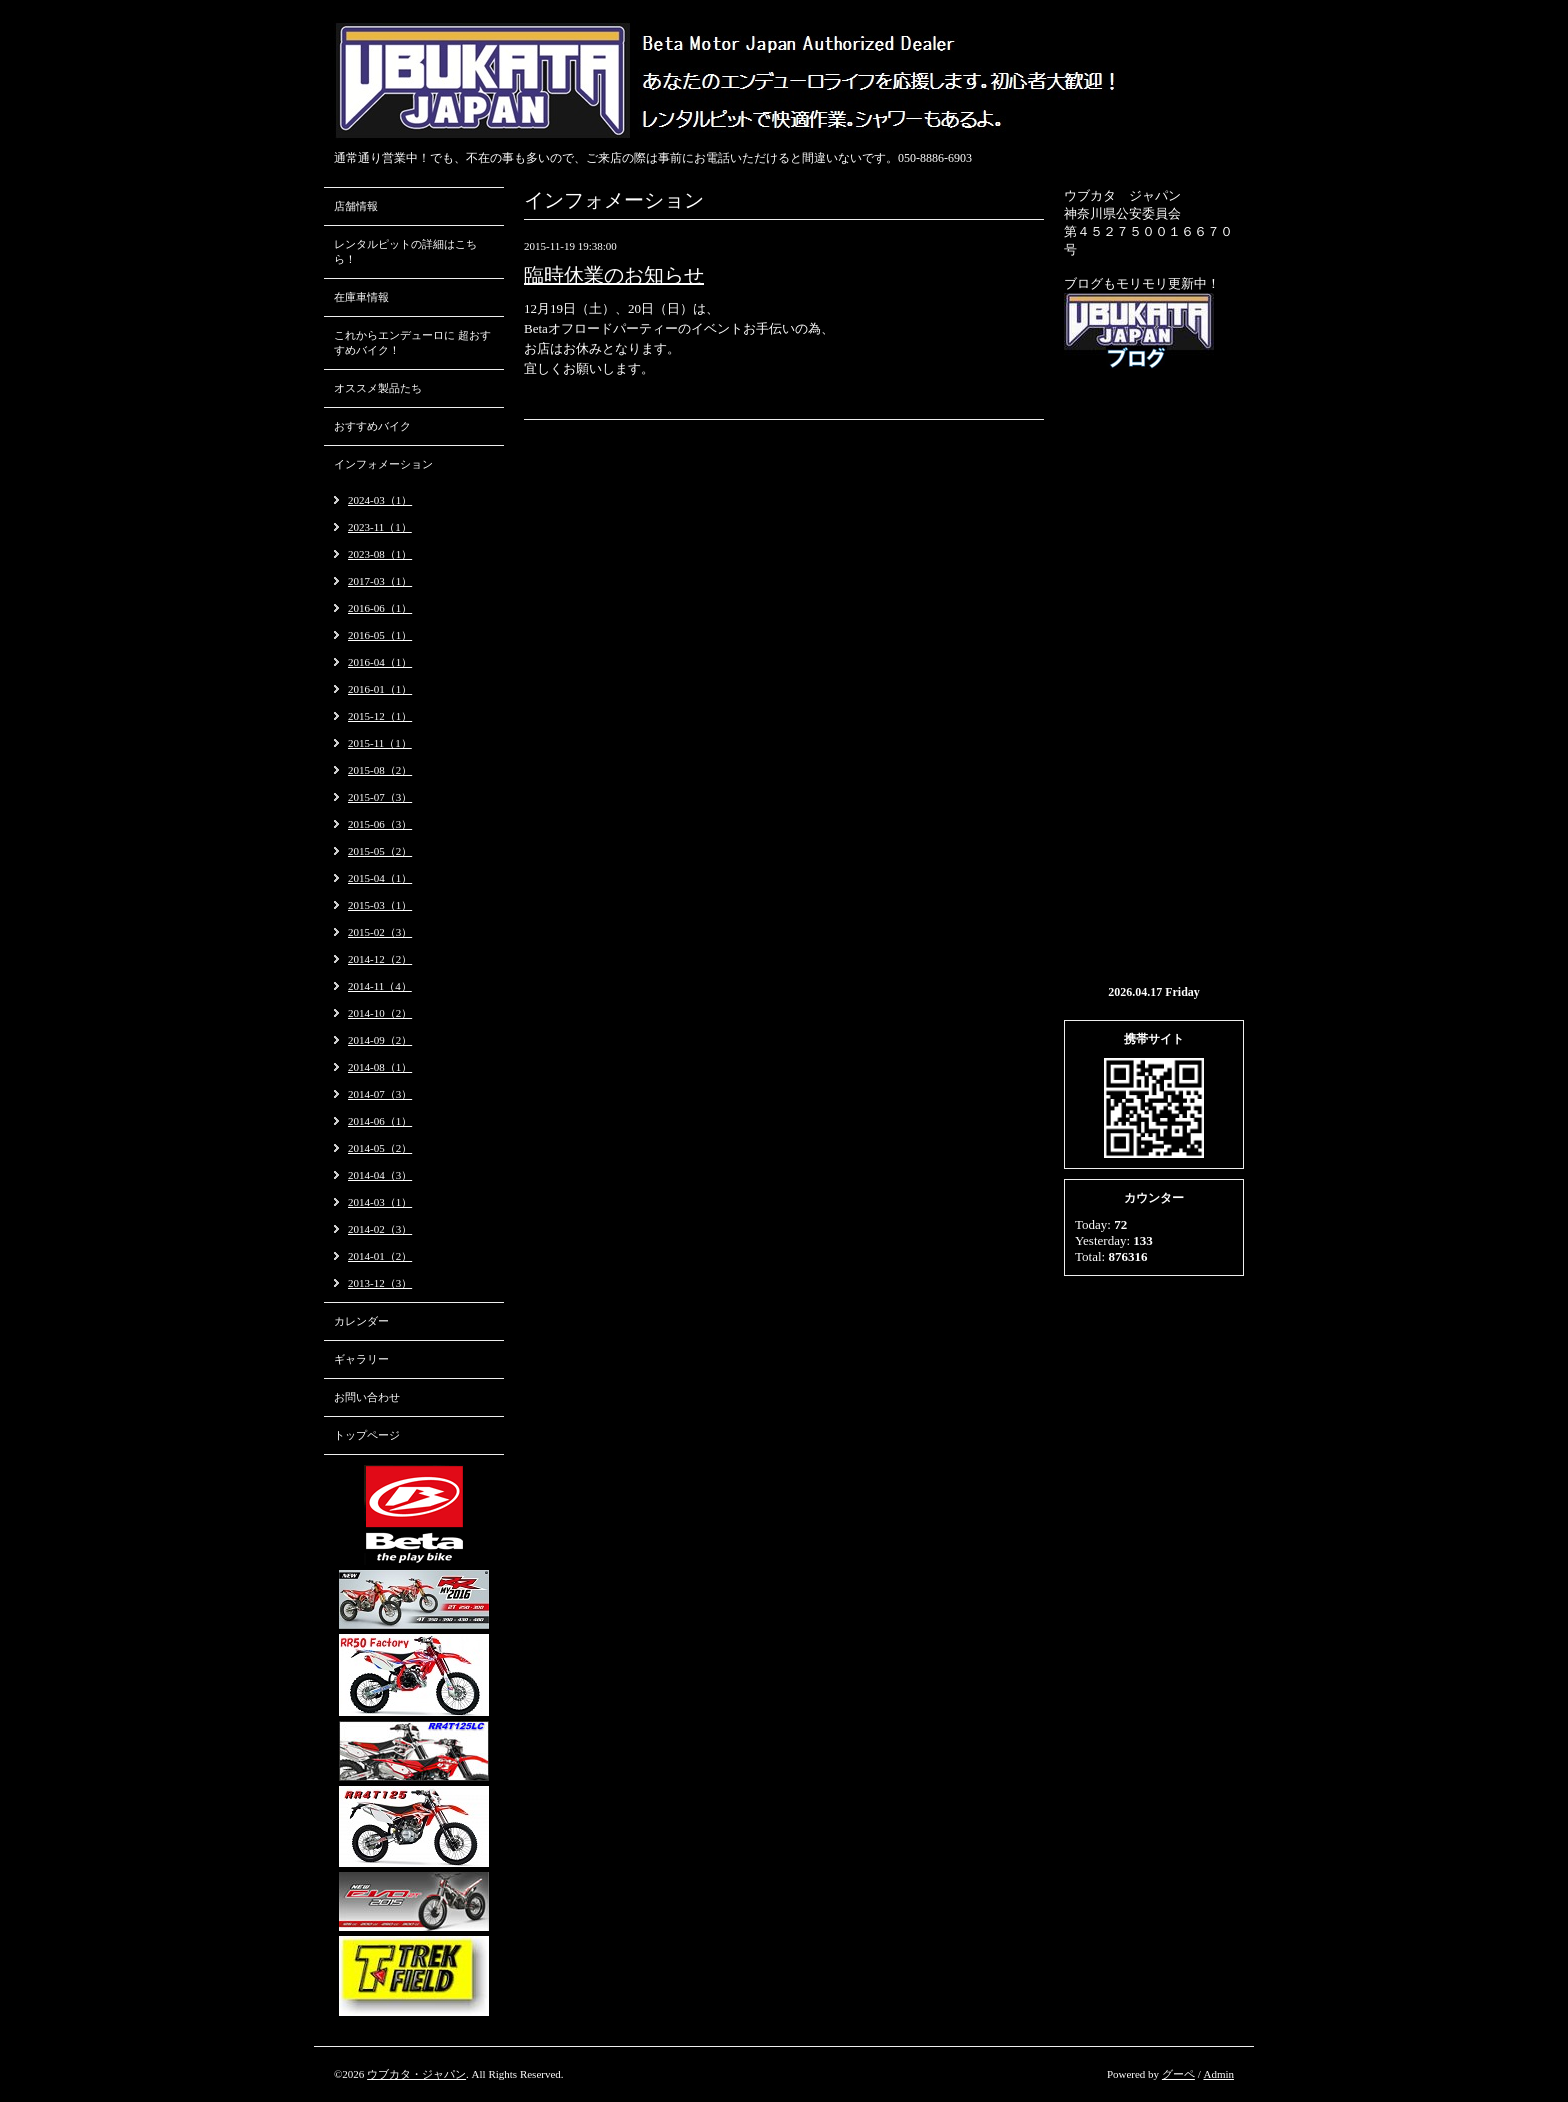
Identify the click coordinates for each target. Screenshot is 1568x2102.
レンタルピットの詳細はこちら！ (405, 251)
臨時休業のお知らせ (614, 275)
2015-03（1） (380, 905)
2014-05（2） (380, 1148)
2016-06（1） (380, 608)
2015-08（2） (380, 770)
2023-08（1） (380, 554)
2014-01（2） (380, 1256)
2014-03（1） (380, 1202)
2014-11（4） (380, 986)
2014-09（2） (380, 1040)
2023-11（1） (380, 527)
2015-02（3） (380, 932)
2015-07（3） (380, 797)
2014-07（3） (380, 1094)
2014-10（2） (380, 1013)
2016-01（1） (380, 689)
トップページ (367, 1435)
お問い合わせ (367, 1397)
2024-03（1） (380, 500)
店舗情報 (356, 206)
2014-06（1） (380, 1121)
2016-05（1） (380, 635)
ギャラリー (361, 1359)
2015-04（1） (380, 878)
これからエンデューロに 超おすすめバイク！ (412, 342)
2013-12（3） (380, 1283)
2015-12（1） (380, 716)
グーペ (1178, 2074)
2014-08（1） (380, 1067)
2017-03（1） (380, 581)
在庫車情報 (361, 297)
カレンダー (361, 1321)
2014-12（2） (380, 959)
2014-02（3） (380, 1229)
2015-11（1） (380, 743)
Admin (1218, 2074)
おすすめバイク (372, 426)
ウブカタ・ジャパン (416, 2074)
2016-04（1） (380, 662)
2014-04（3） (380, 1175)
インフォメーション (383, 464)
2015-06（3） (380, 824)
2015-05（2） (380, 851)
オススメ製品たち (378, 388)
